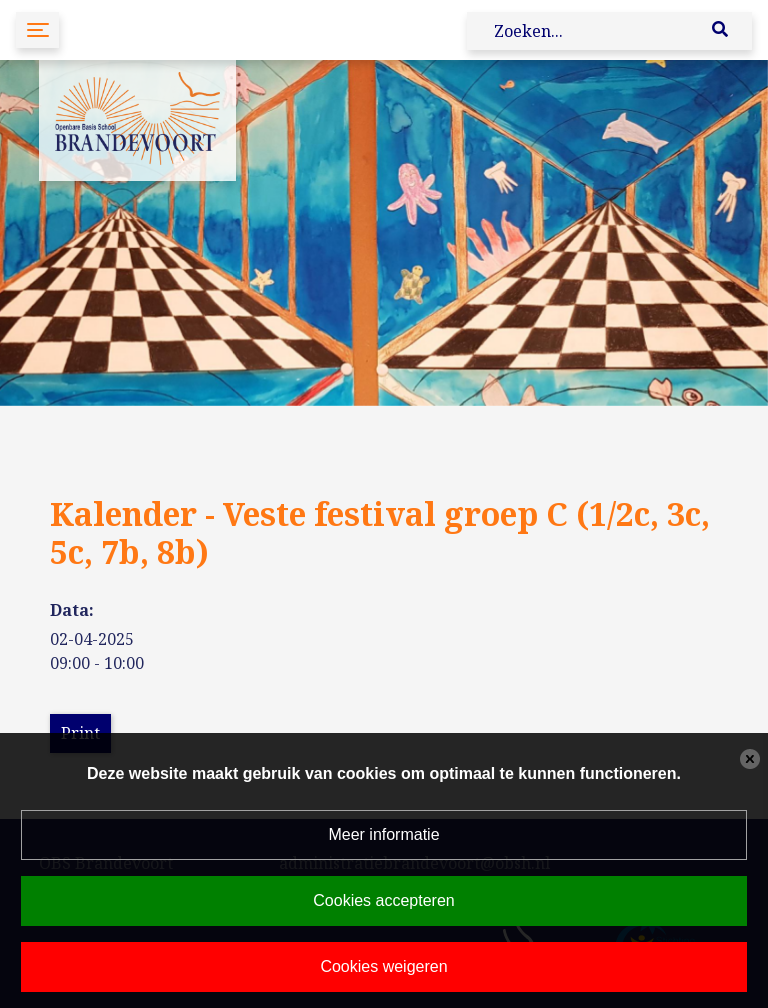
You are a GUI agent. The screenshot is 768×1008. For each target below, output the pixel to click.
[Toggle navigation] (37, 29)
